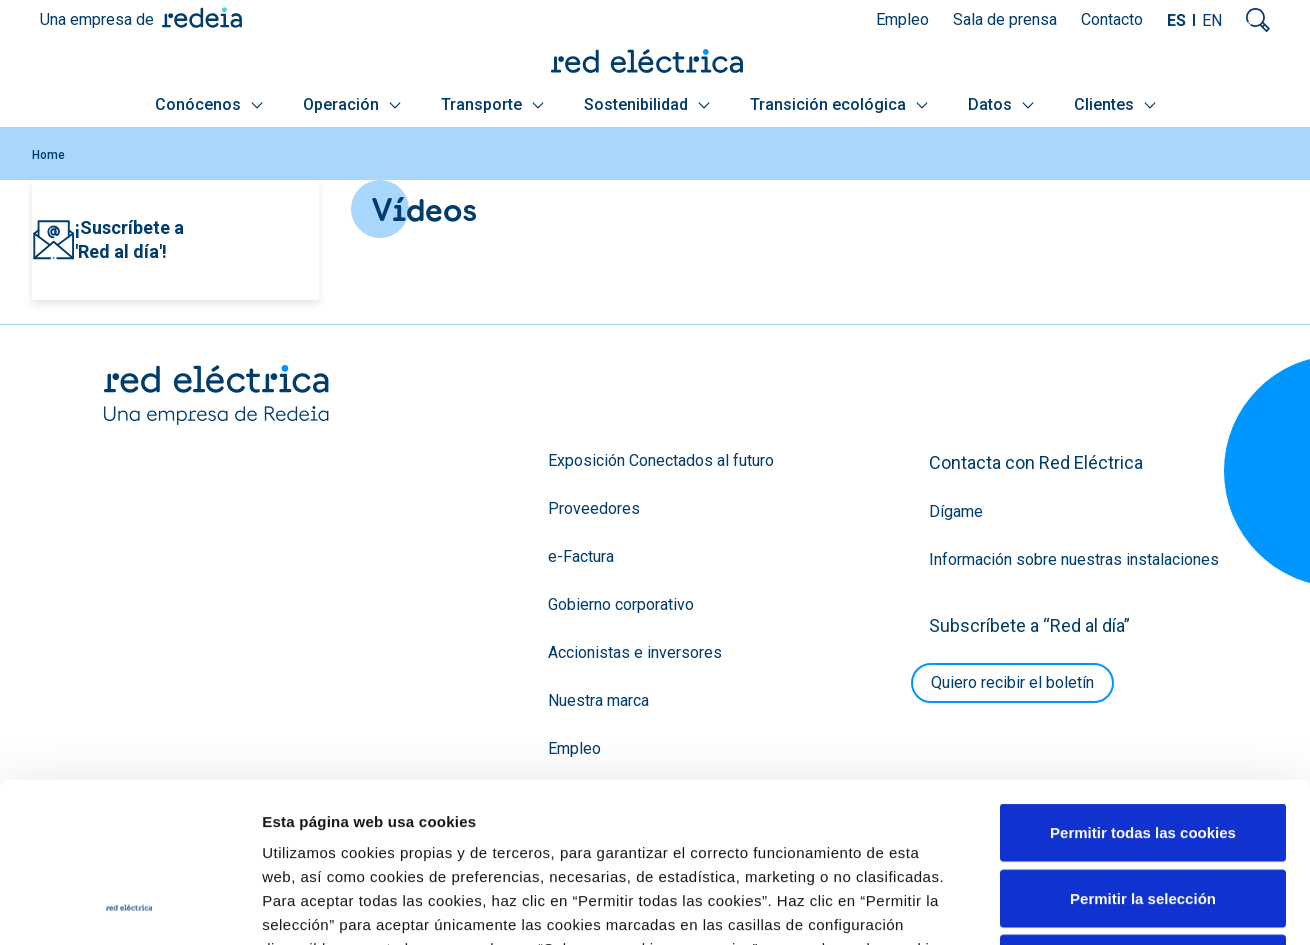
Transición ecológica (839, 104)
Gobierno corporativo (621, 604)
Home (48, 155)
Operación (352, 104)
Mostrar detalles (1082, 905)
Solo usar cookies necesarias (1143, 813)
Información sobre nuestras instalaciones (1074, 559)
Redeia (202, 17)
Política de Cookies (682, 822)
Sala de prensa (1005, 19)
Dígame (956, 511)
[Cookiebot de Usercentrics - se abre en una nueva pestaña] (129, 906)
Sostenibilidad (647, 104)
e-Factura (581, 556)
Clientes (1115, 104)
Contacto (1112, 19)
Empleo (902, 19)
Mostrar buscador (1258, 20)
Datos (1001, 104)
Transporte (492, 104)
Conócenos (209, 104)
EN (1212, 20)
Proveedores (594, 508)
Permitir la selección (1143, 748)
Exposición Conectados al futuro (661, 460)
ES (1176, 20)
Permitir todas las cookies (1143, 682)
